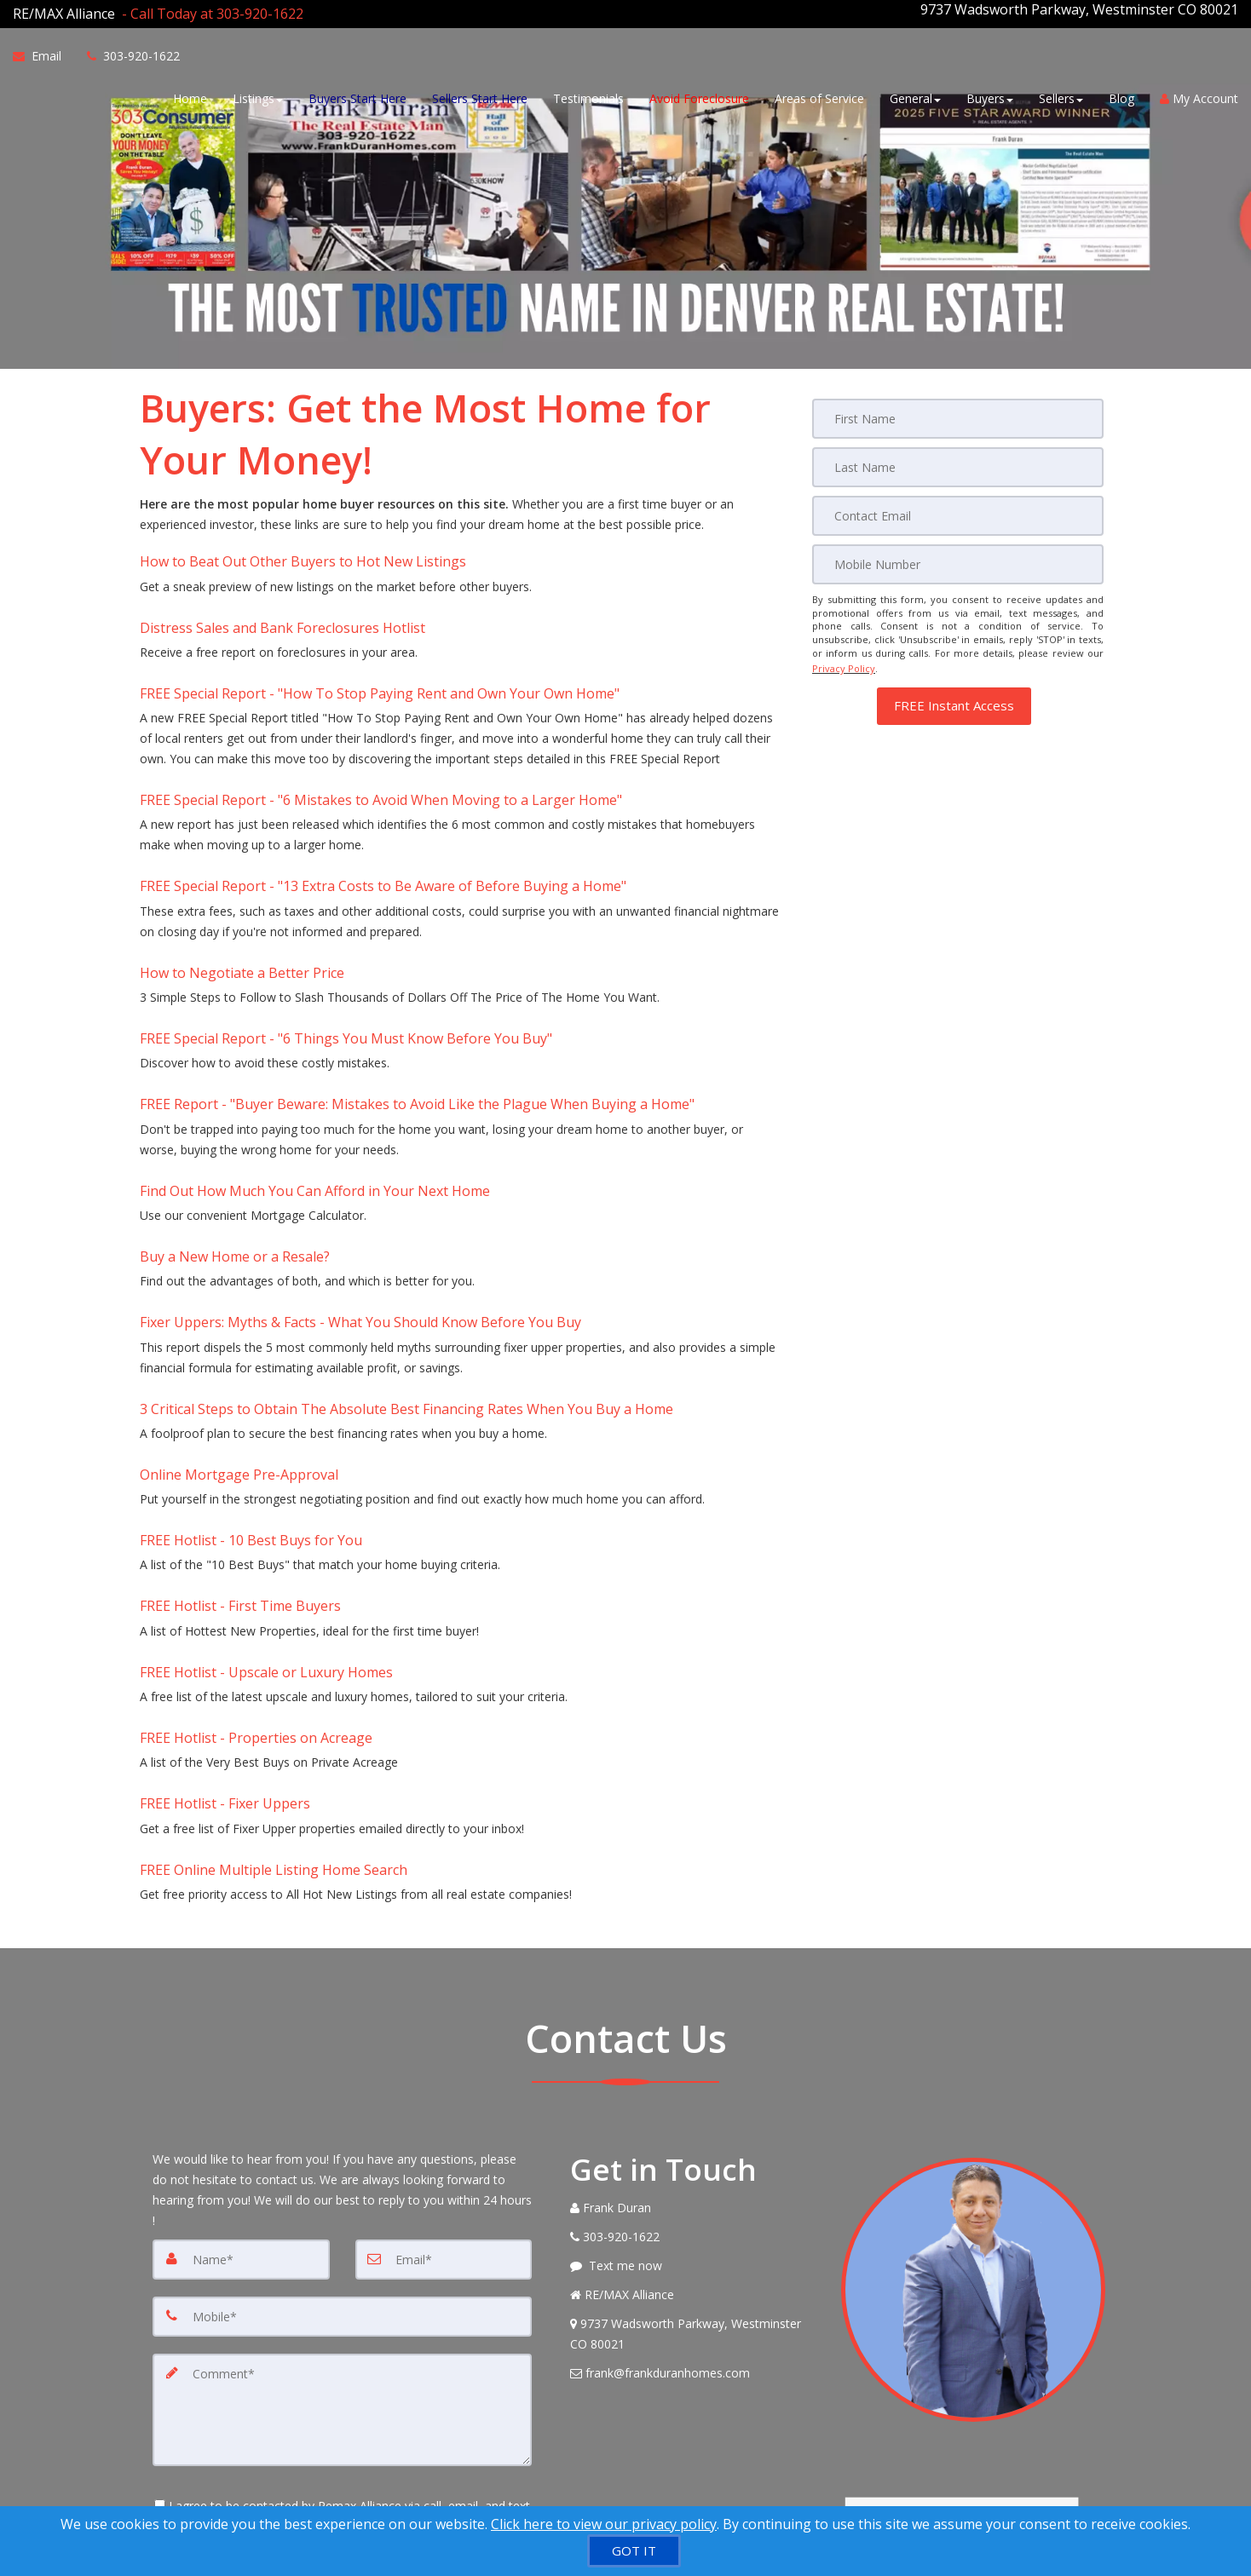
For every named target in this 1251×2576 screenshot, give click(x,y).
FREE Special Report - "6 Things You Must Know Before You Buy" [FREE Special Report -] (346, 972)
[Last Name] (958, 457)
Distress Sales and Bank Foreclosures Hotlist (282, 605)
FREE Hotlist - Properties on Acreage (256, 1582)
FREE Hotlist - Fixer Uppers (225, 1639)
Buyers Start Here (357, 96)
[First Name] (958, 409)
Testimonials (588, 96)
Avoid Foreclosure (699, 96)
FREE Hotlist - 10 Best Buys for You (251, 1411)
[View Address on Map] (693, 2156)
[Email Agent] (43, 53)
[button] (954, 688)
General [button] (915, 96)
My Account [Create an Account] (1199, 96)
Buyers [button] (989, 96)
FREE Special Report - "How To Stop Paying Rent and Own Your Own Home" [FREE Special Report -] (380, 662)
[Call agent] (209, 9)
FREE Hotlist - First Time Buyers (240, 1468)
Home (190, 96)
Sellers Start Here (479, 96)
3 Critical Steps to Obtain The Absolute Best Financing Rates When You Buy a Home (406, 1297)
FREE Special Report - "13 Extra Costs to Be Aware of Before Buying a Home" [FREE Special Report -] (383, 837)
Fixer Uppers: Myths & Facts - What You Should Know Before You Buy (360, 1219)
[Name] (241, 2081)
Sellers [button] (1061, 96)
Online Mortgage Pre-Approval (239, 1354)
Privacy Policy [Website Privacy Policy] (843, 653)
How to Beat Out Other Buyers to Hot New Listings (303, 548)
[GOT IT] (634, 2550)
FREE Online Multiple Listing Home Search (273, 1696)
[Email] (958, 505)
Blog (1121, 96)
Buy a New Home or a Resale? (235, 1162)
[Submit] (213, 2464)
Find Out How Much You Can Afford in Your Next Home (315, 1106)
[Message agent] (693, 2088)
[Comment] (342, 2227)
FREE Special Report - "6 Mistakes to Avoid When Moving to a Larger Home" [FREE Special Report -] (381, 759)
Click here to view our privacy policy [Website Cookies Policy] (604, 2524)
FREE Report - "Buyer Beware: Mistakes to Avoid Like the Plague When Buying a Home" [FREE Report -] (417, 1029)
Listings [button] (258, 96)
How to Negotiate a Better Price (242, 915)
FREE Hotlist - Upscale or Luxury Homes (266, 1525)
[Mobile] (958, 552)
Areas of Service (819, 96)
